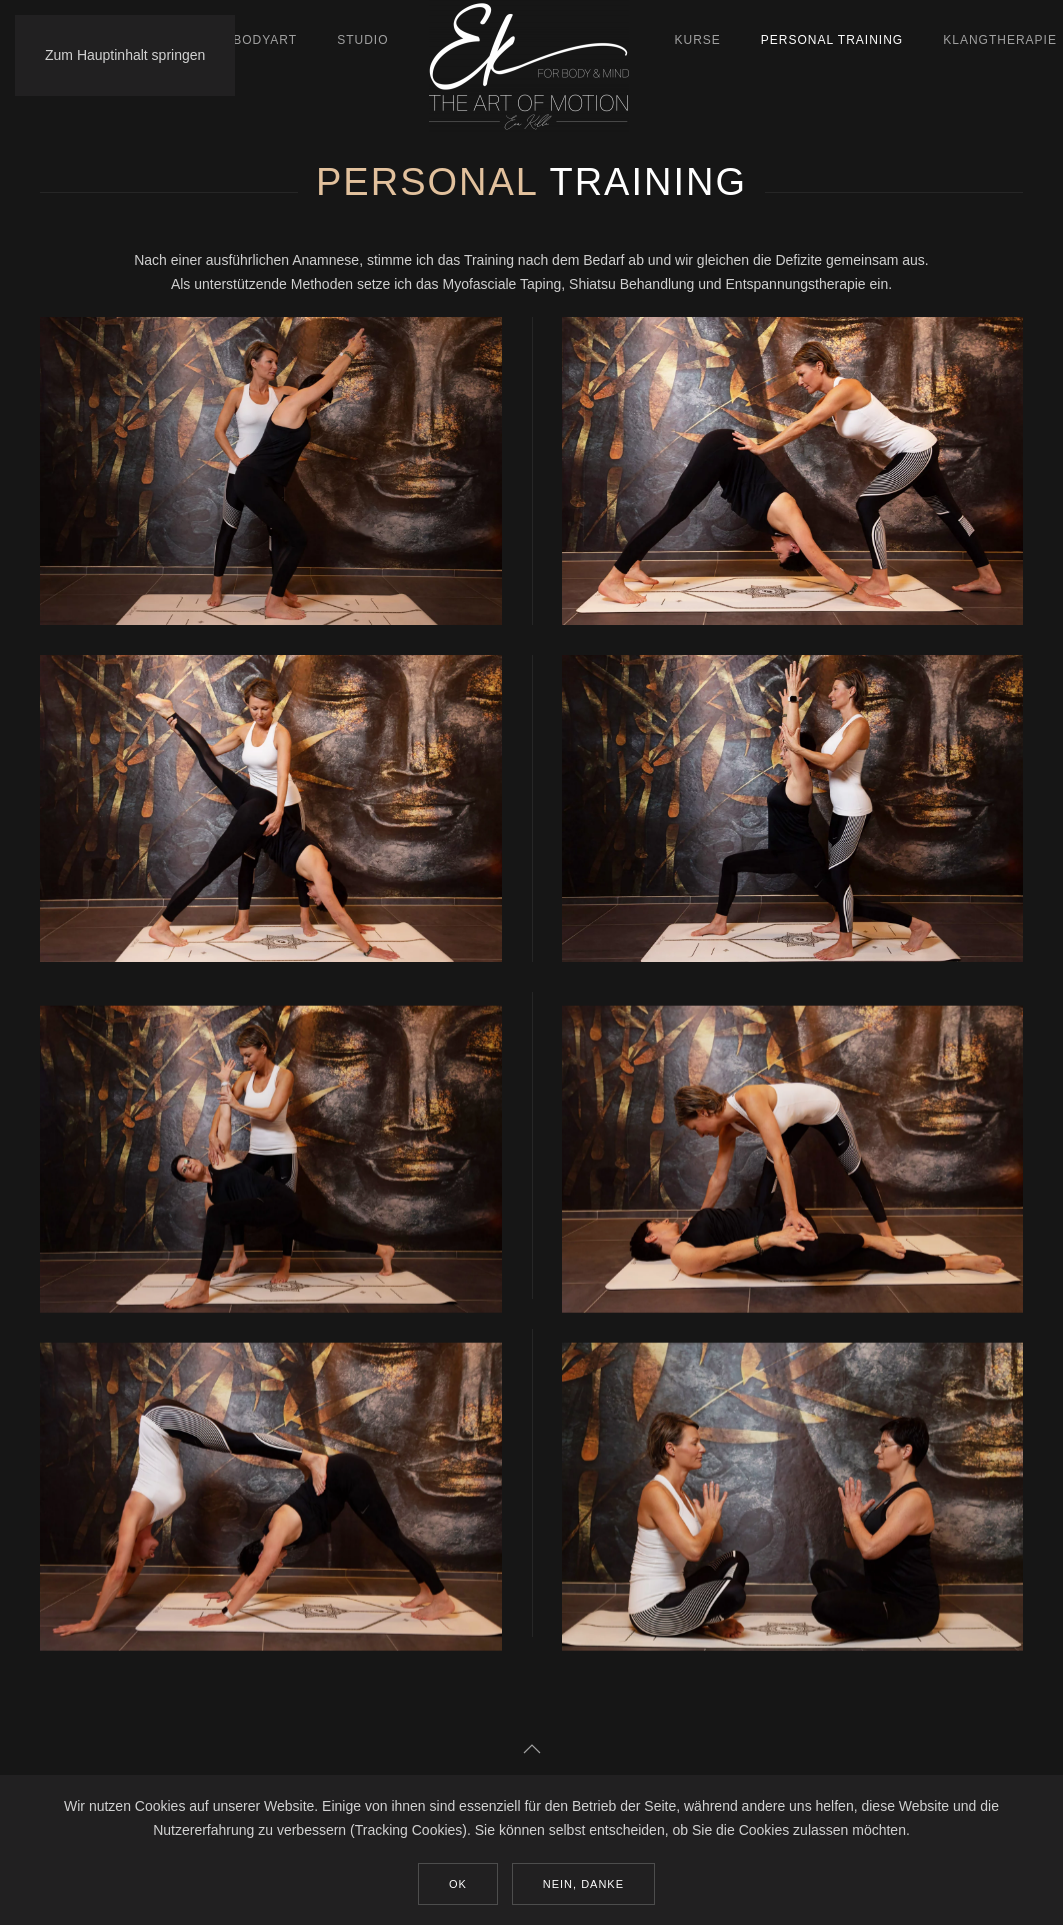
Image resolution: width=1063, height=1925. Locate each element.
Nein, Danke (583, 1884)
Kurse (698, 40)
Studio (362, 40)
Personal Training (832, 40)
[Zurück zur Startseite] (532, 66)
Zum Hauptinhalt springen (125, 55)
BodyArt (265, 40)
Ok (458, 1884)
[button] (532, 1749)
